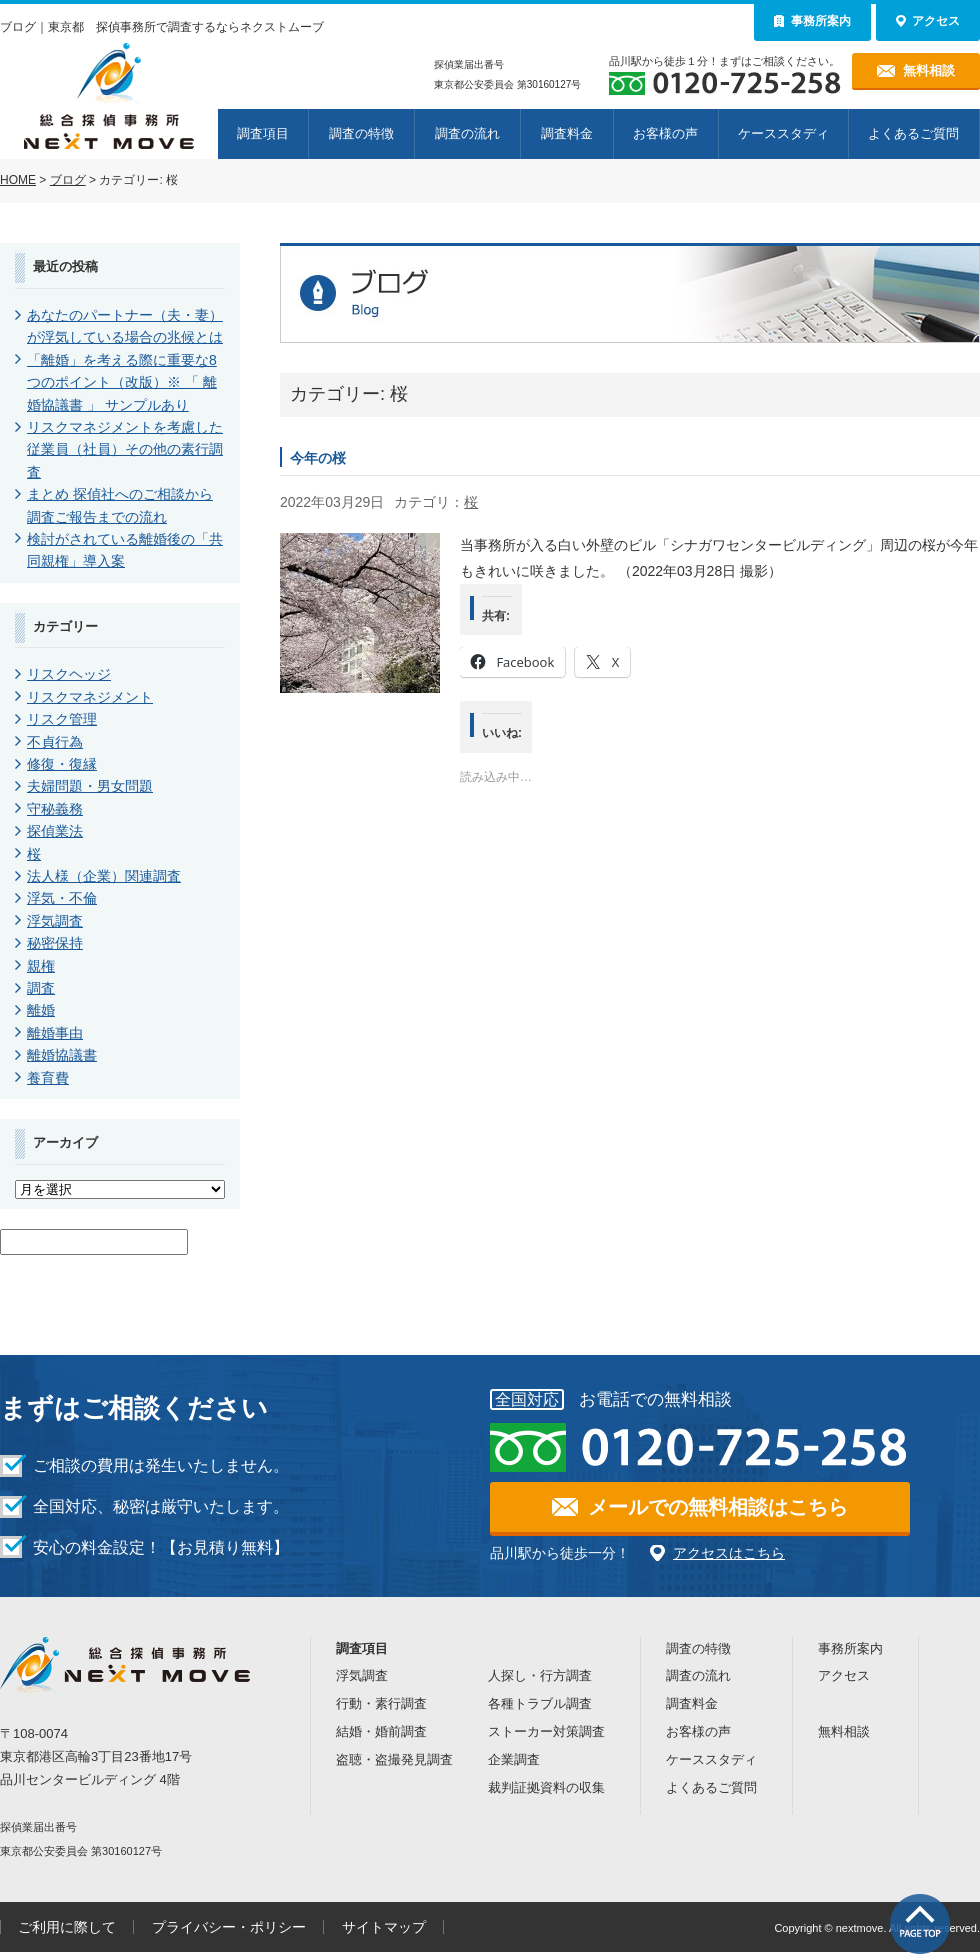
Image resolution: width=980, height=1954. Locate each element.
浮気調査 (55, 921)
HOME (18, 180)
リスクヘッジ (69, 674)
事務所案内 (850, 1648)
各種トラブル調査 (540, 1703)
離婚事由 (55, 1033)
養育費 (48, 1078)
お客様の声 (665, 133)
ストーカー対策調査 (546, 1731)
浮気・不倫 (62, 898)
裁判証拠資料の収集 (546, 1787)
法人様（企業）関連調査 (104, 876)
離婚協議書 (62, 1055)
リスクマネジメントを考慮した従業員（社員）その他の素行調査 (125, 449)
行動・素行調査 (381, 1703)
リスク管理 (62, 719)
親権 (41, 966)
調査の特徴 (361, 133)
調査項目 (263, 133)
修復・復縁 (62, 764)
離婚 (41, 1010)
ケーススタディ (783, 133)
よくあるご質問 (913, 133)
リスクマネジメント (90, 697)
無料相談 (844, 1731)
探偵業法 (55, 831)
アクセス (844, 1675)
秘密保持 (55, 943)
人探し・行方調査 (540, 1675)
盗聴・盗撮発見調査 (394, 1759)
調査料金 (567, 133)
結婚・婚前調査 (381, 1731)
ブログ (68, 180)
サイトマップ (384, 1927)
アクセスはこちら (729, 1553)
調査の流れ (467, 133)
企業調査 (514, 1759)
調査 (41, 988)
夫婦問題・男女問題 (90, 786)
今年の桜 (318, 458)
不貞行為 (55, 742)
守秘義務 (55, 809)
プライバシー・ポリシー (229, 1927)
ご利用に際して (67, 1927)
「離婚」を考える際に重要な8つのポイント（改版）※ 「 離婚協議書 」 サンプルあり (122, 382)
